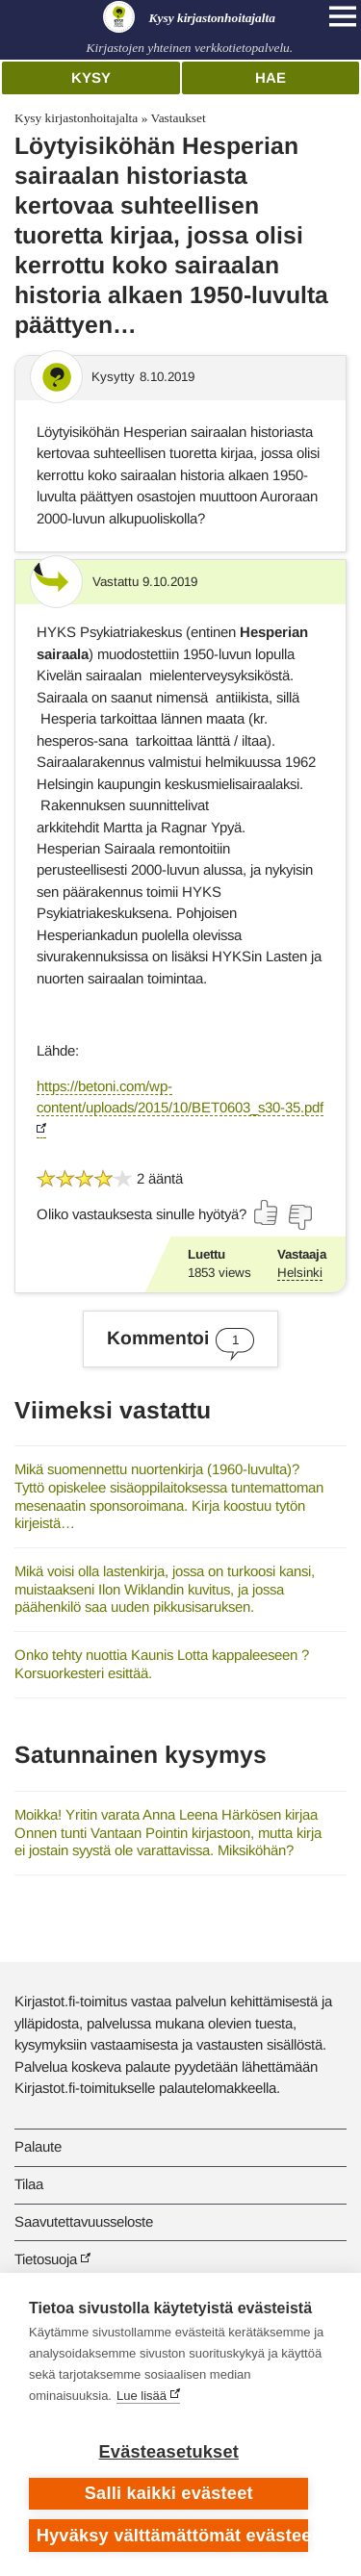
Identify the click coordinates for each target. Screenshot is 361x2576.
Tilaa (28, 2184)
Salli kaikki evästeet (169, 2493)
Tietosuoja (45, 2259)
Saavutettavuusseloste (83, 2221)
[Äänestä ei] (299, 1217)
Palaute (38, 2146)
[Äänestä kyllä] (266, 1212)
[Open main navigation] (342, 16)
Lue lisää (141, 2395)
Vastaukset (177, 118)
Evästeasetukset (169, 2451)
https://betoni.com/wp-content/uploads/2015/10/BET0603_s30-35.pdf (180, 1096)
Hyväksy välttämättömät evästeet (173, 2535)
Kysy (91, 77)
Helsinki (299, 1272)
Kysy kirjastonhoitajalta (76, 118)
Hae (270, 77)
